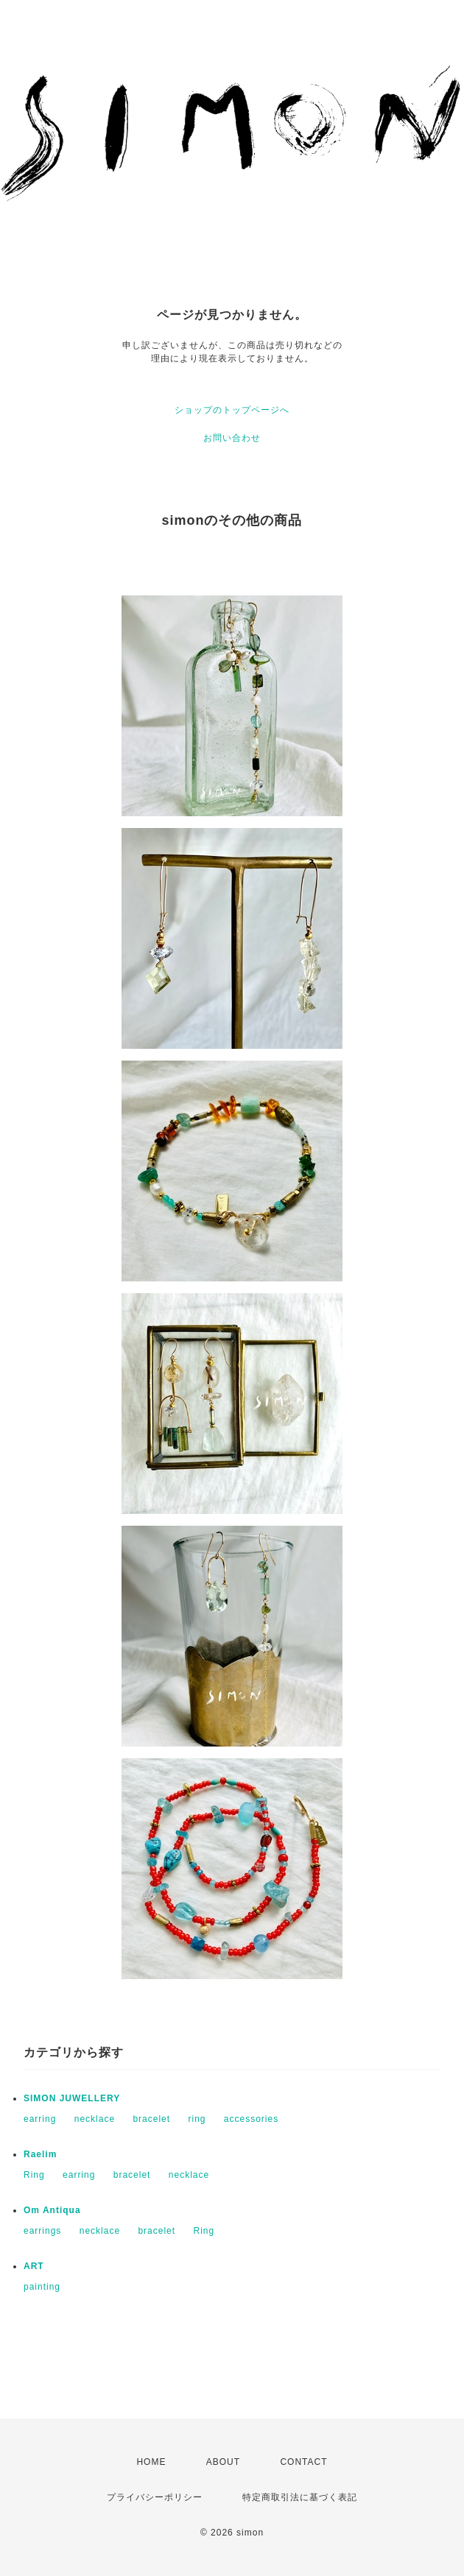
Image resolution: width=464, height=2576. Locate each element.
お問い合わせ (232, 438)
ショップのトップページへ (232, 410)
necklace (94, 2119)
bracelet (151, 2119)
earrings (42, 2231)
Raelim (40, 2154)
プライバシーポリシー (155, 2497)
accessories (251, 2119)
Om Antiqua (52, 2210)
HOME (151, 2462)
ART (34, 2266)
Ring (34, 2175)
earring (40, 2119)
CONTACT (303, 2462)
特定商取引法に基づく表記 (299, 2497)
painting (42, 2287)
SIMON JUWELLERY (72, 2098)
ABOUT (223, 2462)
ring (196, 2119)
